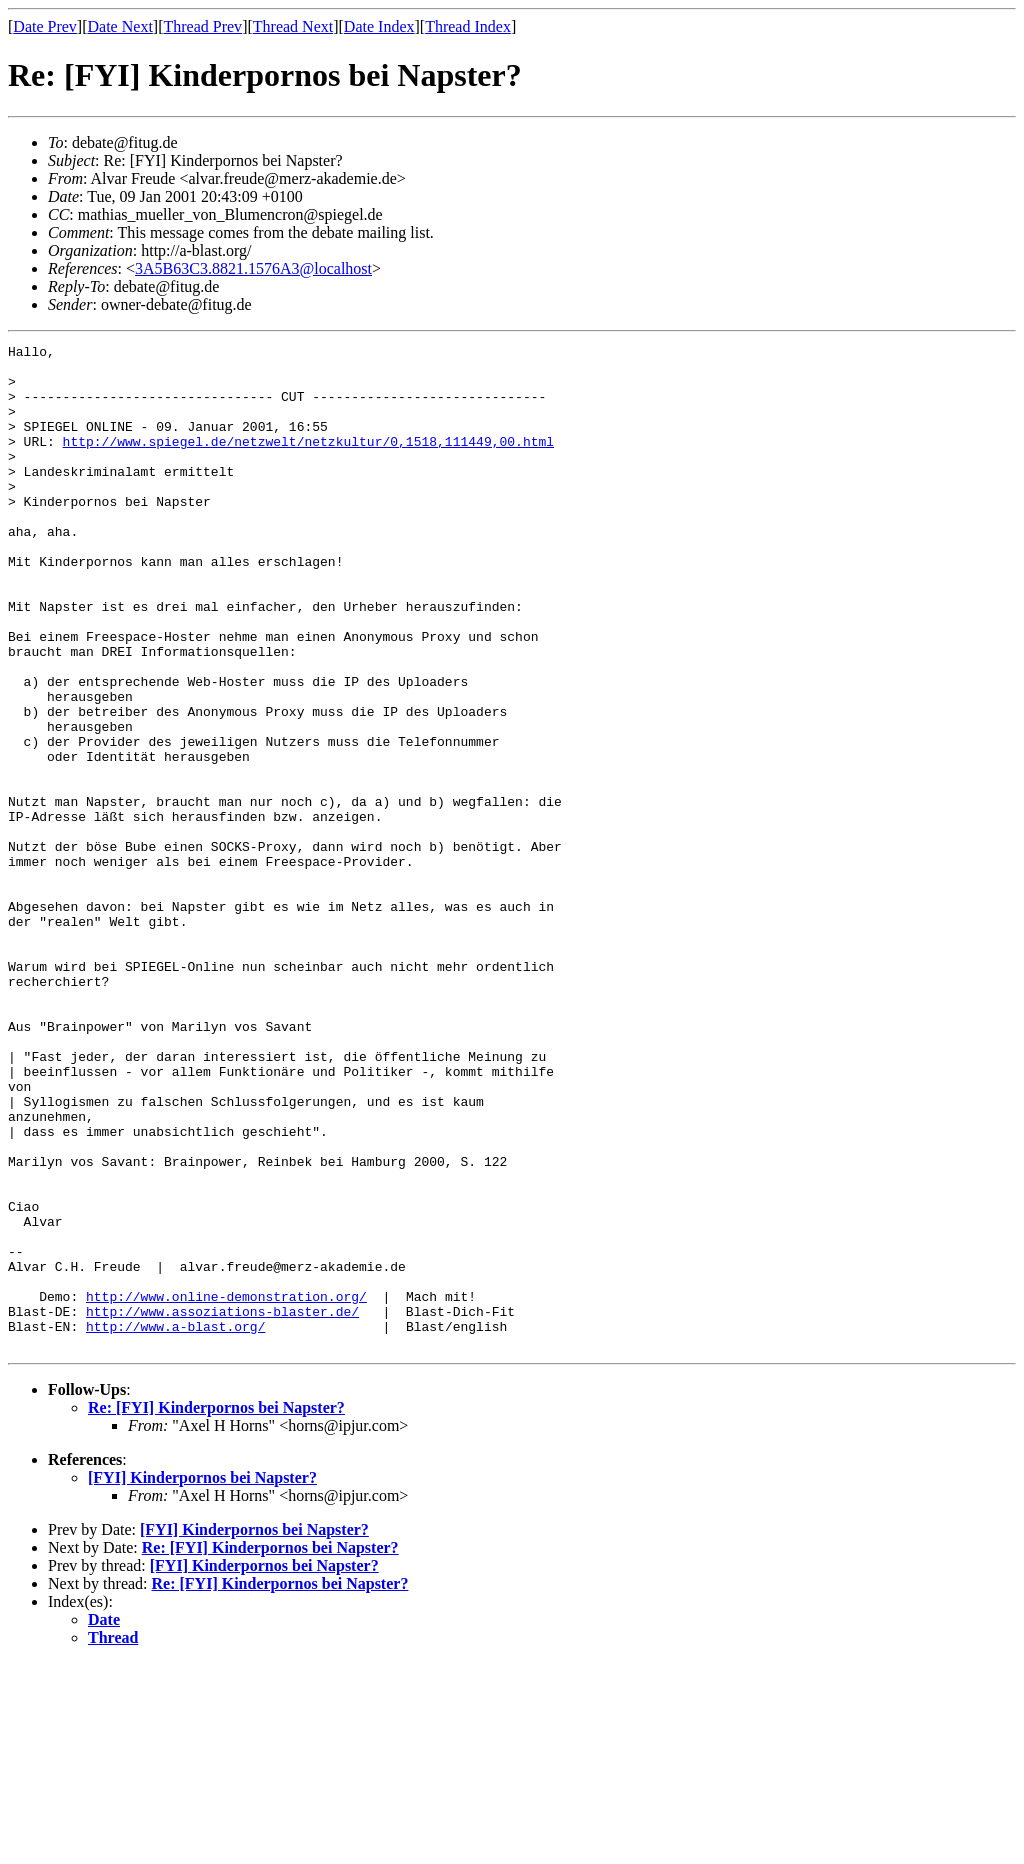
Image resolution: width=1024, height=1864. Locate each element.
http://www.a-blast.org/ (175, 1524)
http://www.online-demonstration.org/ (226, 1488)
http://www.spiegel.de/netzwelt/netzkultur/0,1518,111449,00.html (308, 462)
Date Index (379, 26)
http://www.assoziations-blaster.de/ (222, 1506)
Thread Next (293, 26)
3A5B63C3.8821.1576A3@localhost (253, 268)
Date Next (120, 26)
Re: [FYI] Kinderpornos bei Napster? (216, 1608)
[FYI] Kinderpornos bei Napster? (202, 1678)
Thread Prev (202, 26)
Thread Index (468, 26)
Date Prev (45, 26)
